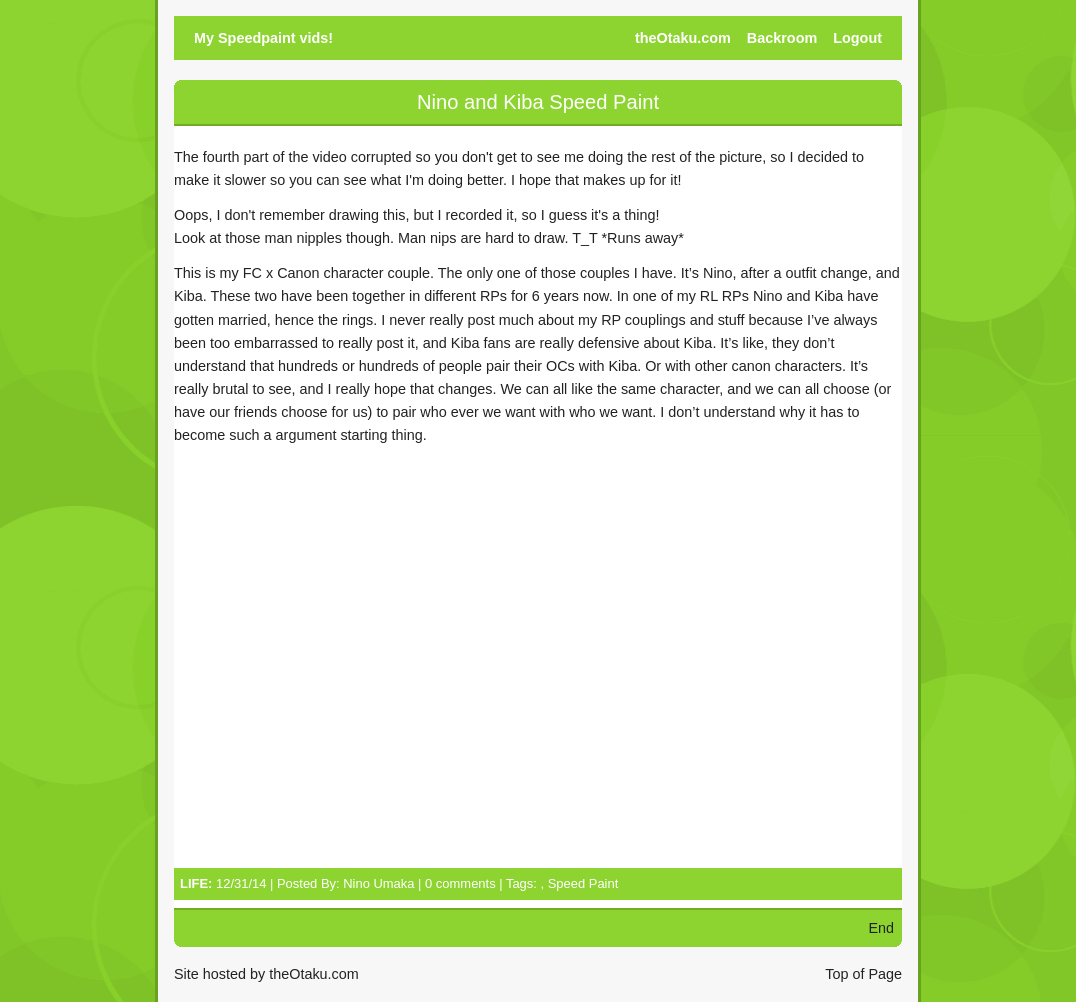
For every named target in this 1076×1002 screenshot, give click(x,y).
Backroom (782, 38)
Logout (857, 38)
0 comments (460, 883)
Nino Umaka (378, 883)
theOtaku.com (683, 38)
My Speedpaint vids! (263, 38)
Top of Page (863, 974)
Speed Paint (583, 883)
